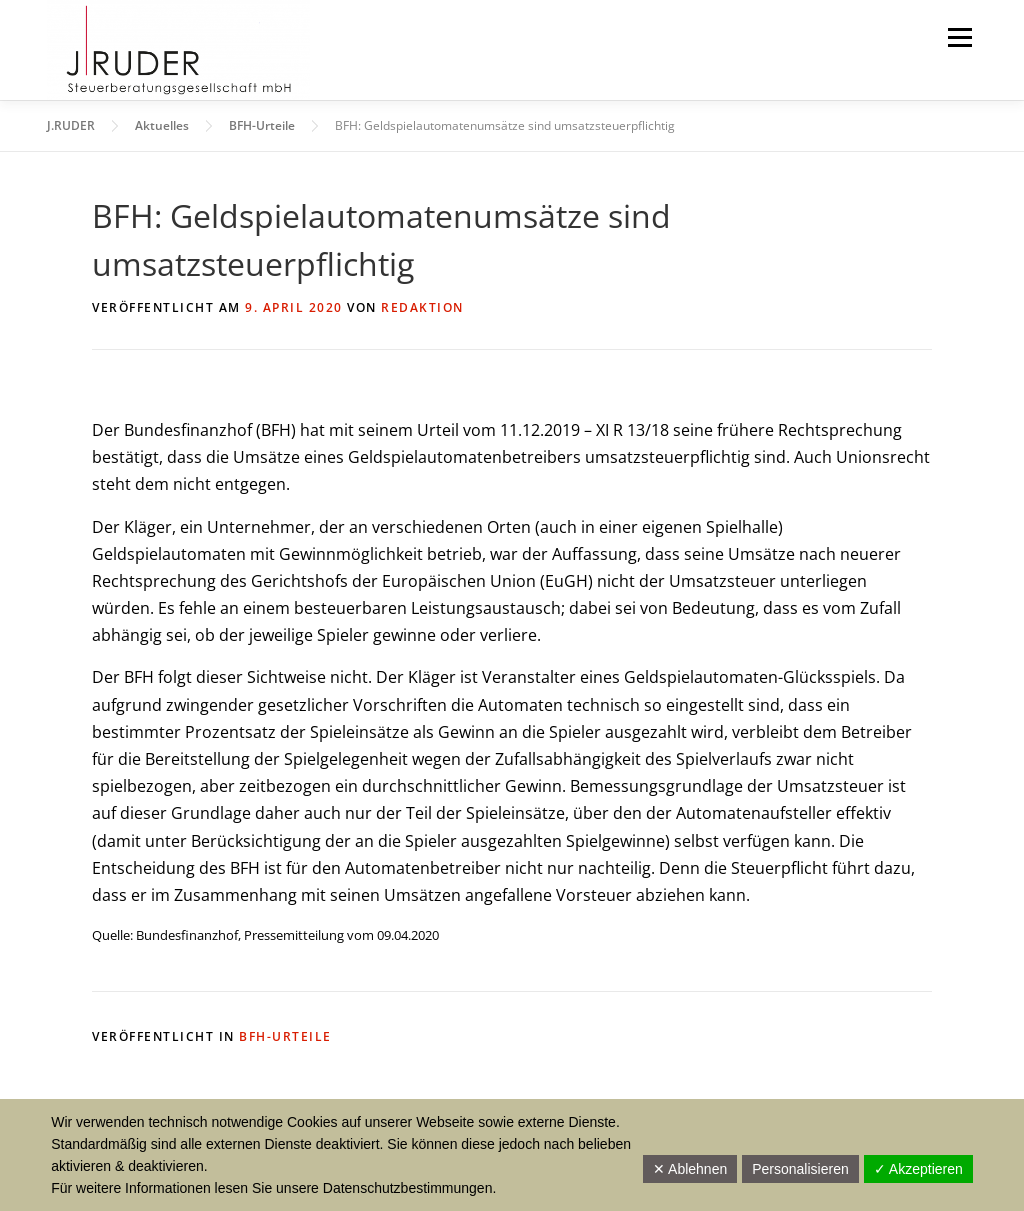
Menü (959, 37)
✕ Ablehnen (690, 1169)
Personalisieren (800, 1169)
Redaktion (422, 307)
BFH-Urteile (285, 1036)
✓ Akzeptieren (918, 1169)
